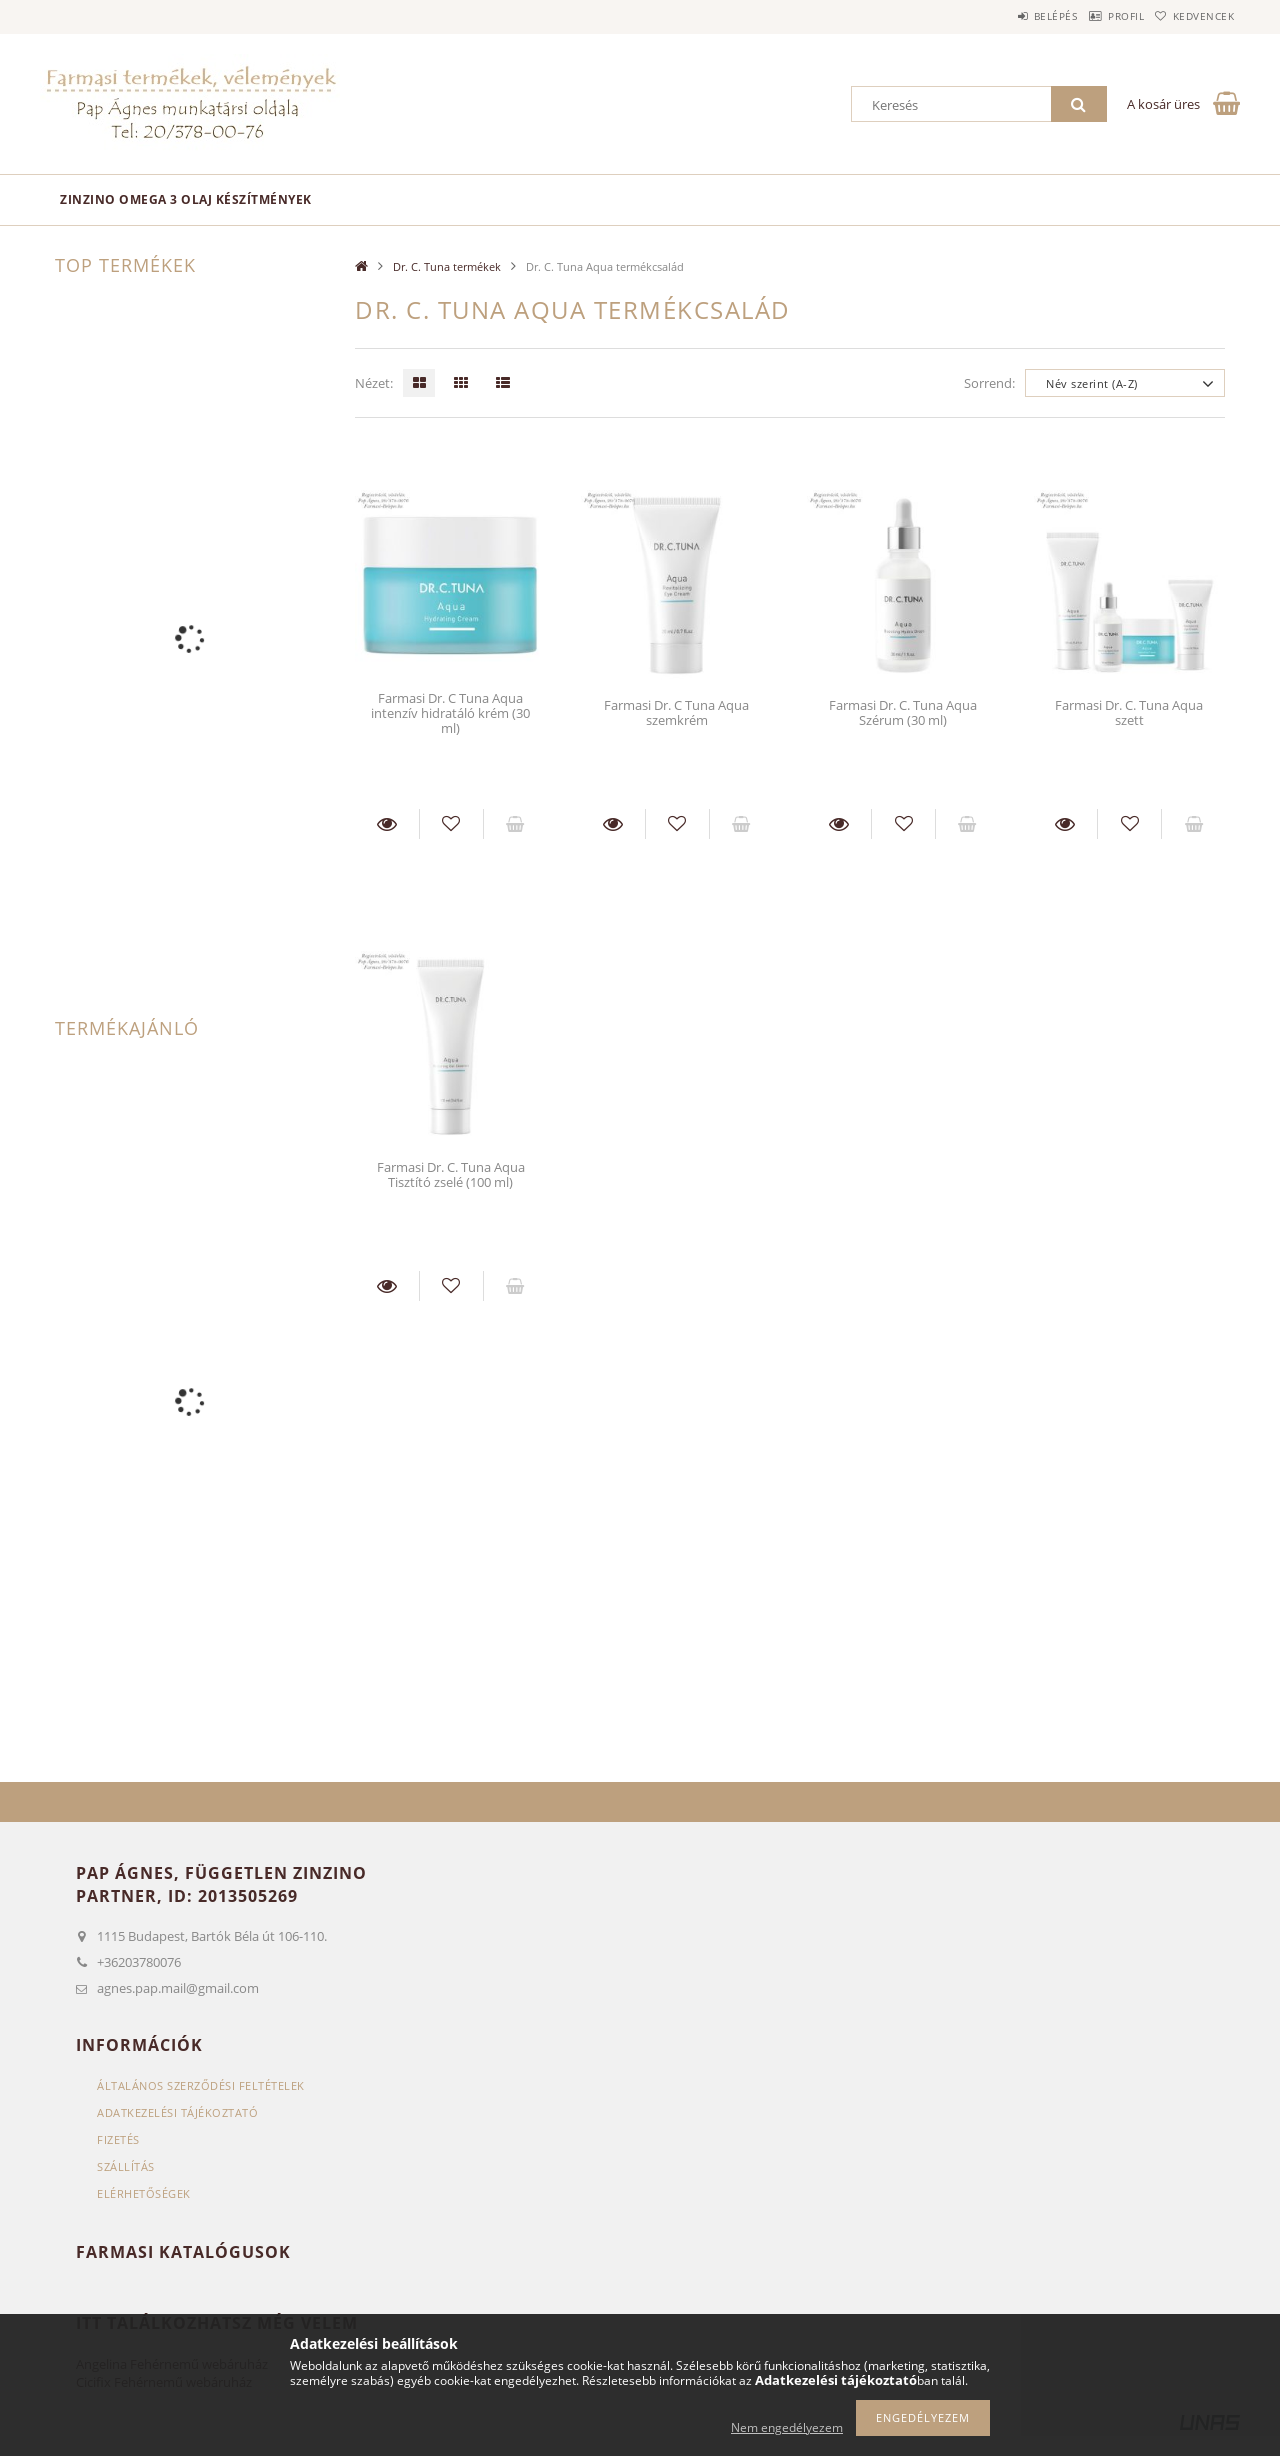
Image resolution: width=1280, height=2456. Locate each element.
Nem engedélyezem (787, 2427)
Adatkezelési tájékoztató (177, 2112)
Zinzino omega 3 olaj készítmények (186, 199)
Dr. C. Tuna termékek (447, 266)
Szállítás (126, 2166)
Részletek (387, 824)
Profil (1098, 16)
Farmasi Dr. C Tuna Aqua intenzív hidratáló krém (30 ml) (450, 713)
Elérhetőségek (144, 2193)
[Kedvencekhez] (451, 824)
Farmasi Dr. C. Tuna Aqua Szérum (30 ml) (903, 712)
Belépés (1009, 16)
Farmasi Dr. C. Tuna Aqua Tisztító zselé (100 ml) (451, 1174)
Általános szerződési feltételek (201, 2085)
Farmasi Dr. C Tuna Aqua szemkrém (676, 712)
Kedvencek (1195, 16)
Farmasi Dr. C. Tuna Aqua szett (1129, 712)
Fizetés (118, 2139)
